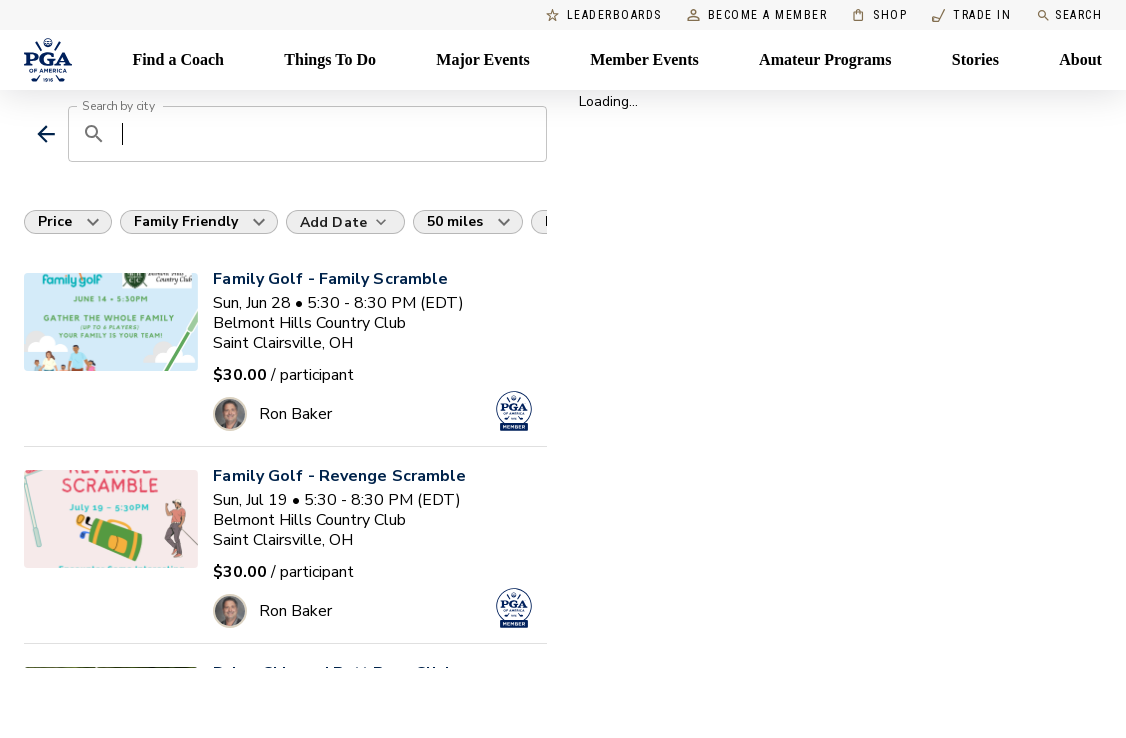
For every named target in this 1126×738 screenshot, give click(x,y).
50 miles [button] (455, 221)
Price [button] (55, 221)
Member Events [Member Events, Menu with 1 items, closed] (644, 59)
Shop (879, 15)
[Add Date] (345, 222)
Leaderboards (604, 15)
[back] (46, 134)
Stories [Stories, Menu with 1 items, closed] (975, 59)
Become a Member (757, 15)
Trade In (971, 15)
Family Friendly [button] (186, 221)
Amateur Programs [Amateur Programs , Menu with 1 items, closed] (825, 59)
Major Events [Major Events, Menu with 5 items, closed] (482, 59)
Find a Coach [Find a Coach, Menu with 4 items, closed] (178, 59)
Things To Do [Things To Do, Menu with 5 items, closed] (330, 59)
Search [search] (1069, 15)
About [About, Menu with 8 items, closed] (1080, 59)
